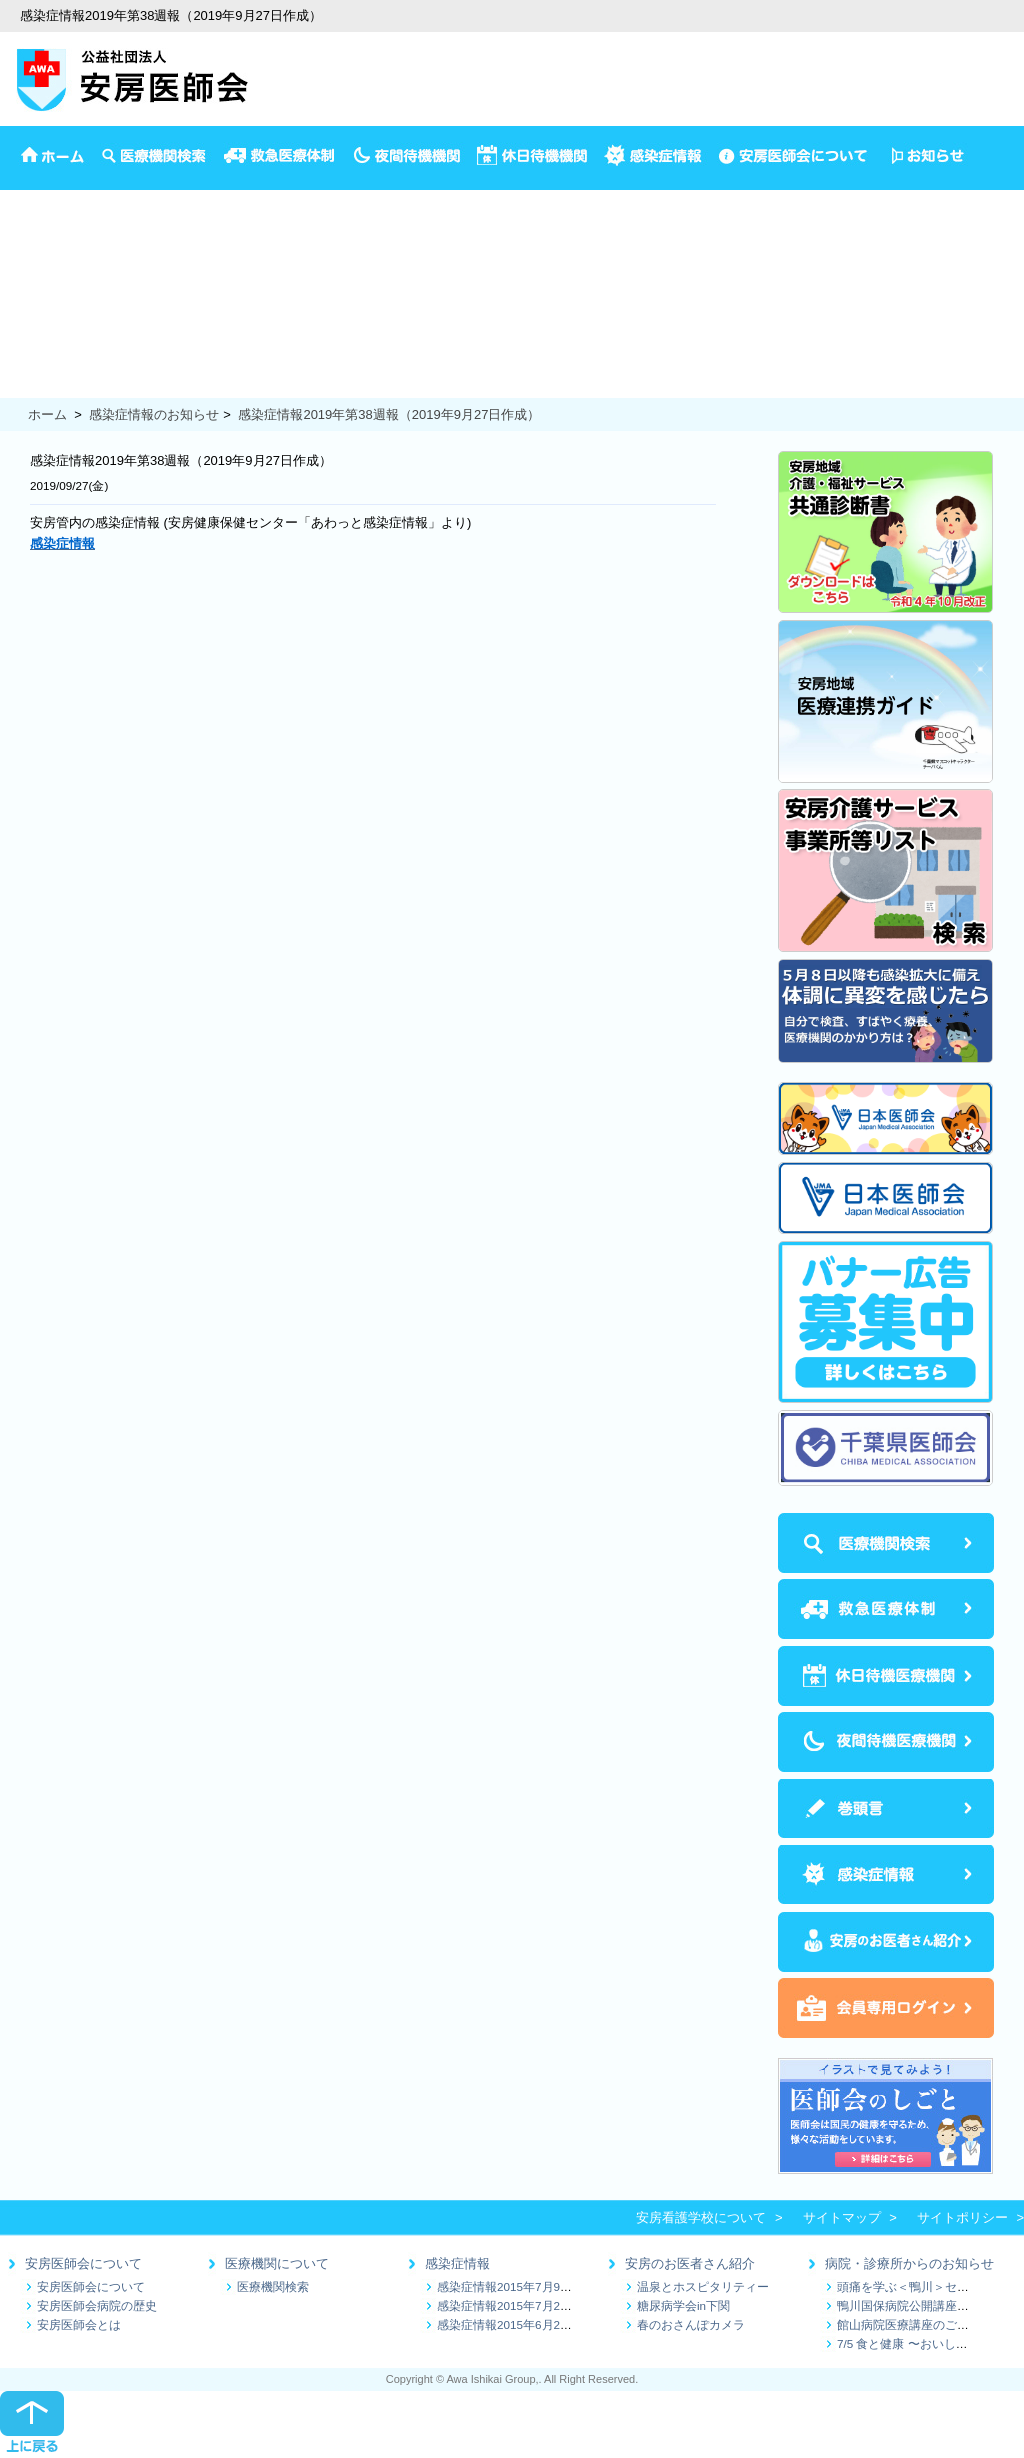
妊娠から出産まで (52, 324)
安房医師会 (32, 199)
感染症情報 (457, 2263)
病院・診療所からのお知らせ (909, 2263)
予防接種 (26, 240)
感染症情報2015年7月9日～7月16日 (532, 2286)
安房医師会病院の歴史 (97, 2305)
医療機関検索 (273, 2286)
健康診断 (26, 344)
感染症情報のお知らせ (154, 414)
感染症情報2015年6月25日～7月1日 (532, 2324)
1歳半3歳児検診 (46, 303)
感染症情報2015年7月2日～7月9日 (529, 2305)
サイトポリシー (962, 2217)
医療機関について (277, 2263)
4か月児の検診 (42, 261)
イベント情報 (39, 220)
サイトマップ (842, 2217)
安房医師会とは (79, 2324)
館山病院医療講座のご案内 (909, 2324)
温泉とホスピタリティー (703, 2286)
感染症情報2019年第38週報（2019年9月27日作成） (389, 414)
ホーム (47, 414)
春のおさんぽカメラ (691, 2324)
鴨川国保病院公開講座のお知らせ (927, 2305)
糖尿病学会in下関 (683, 2305)
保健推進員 (32, 365)
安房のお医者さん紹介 (690, 2263)
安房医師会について (83, 2263)
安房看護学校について (701, 2217)
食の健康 (26, 386)
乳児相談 (26, 282)
